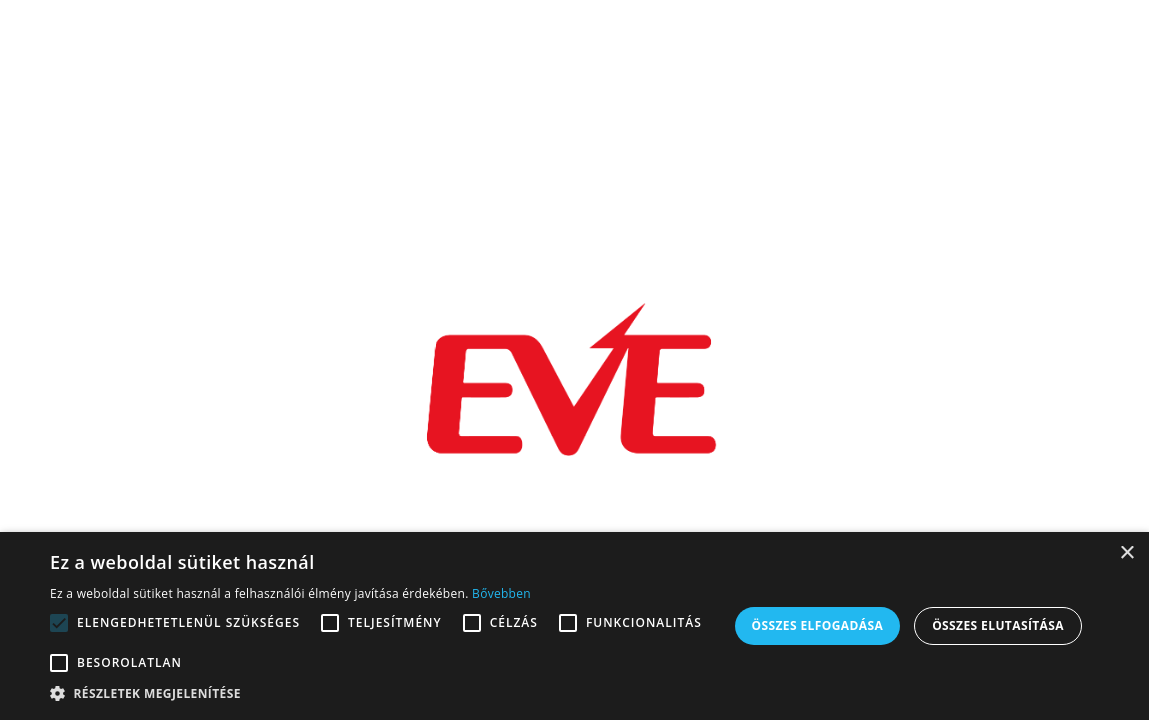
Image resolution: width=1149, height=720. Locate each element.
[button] (387, 694)
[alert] (574, 626)
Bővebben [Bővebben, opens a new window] (501, 593)
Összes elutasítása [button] (998, 625)
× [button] (1126, 553)
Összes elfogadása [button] (818, 625)
